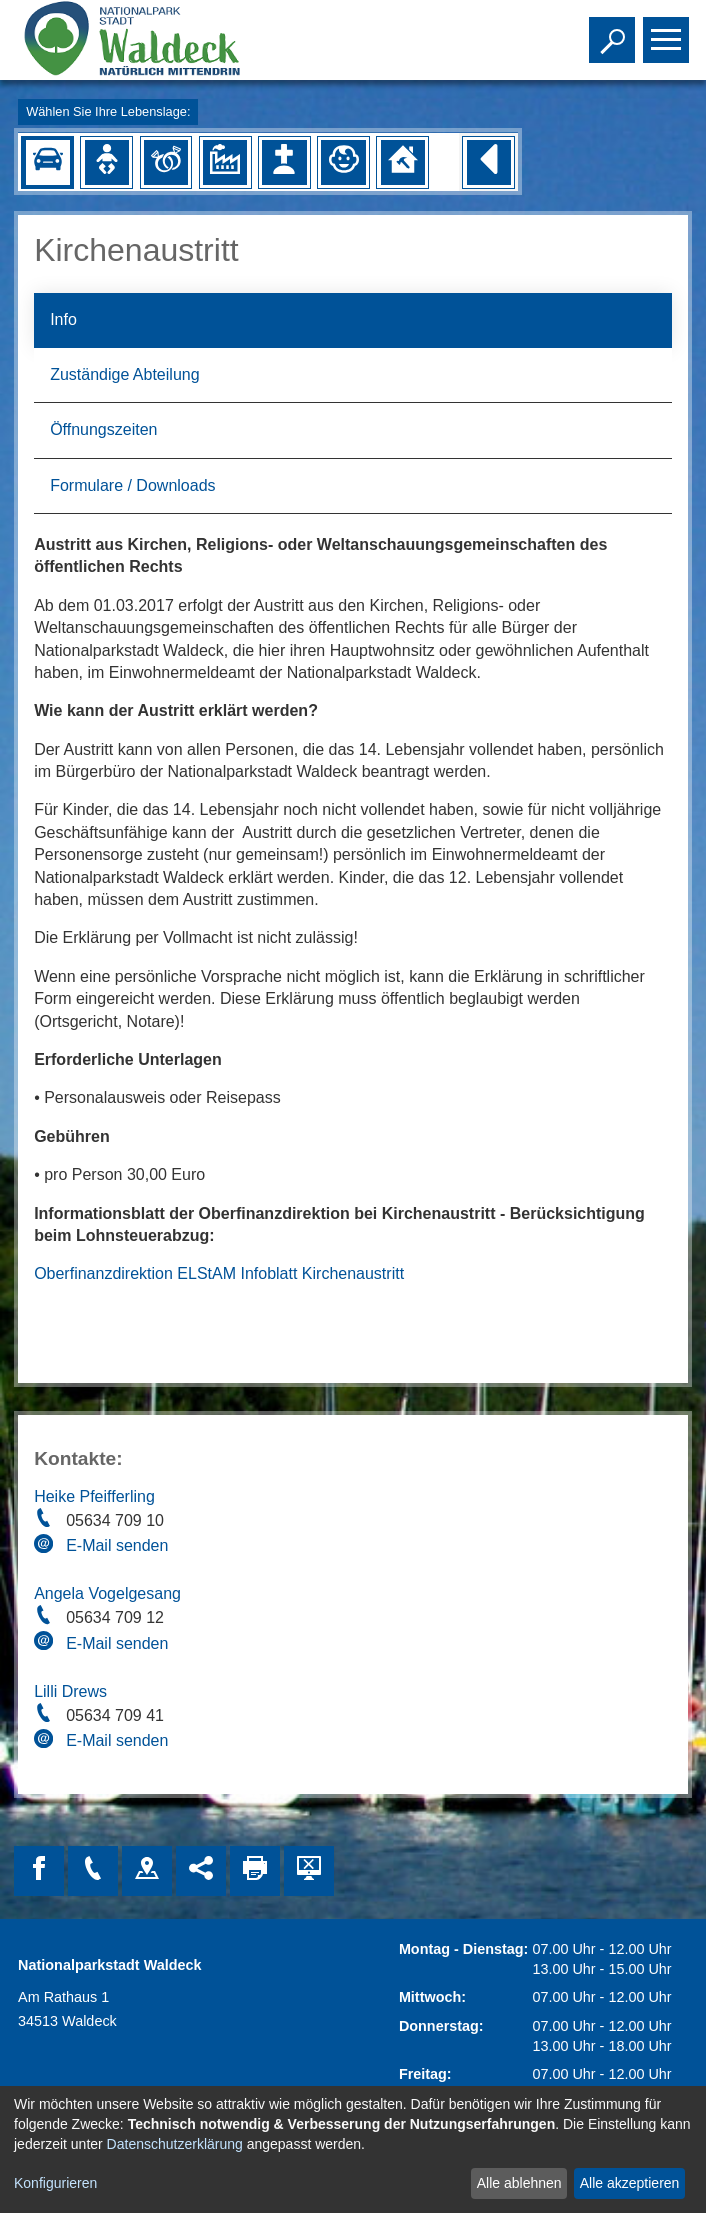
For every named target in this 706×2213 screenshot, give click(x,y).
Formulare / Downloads (132, 485)
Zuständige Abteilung (124, 374)
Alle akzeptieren (630, 2183)
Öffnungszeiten (103, 429)
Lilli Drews (70, 1691)
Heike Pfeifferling (94, 1496)
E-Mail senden (117, 1545)
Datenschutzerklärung (175, 2144)
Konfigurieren (55, 2183)
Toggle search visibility (614, 31)
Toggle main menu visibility (668, 31)
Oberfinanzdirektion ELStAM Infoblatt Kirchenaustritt (219, 1273)
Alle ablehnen (519, 2183)
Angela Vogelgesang (107, 1593)
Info (63, 319)
